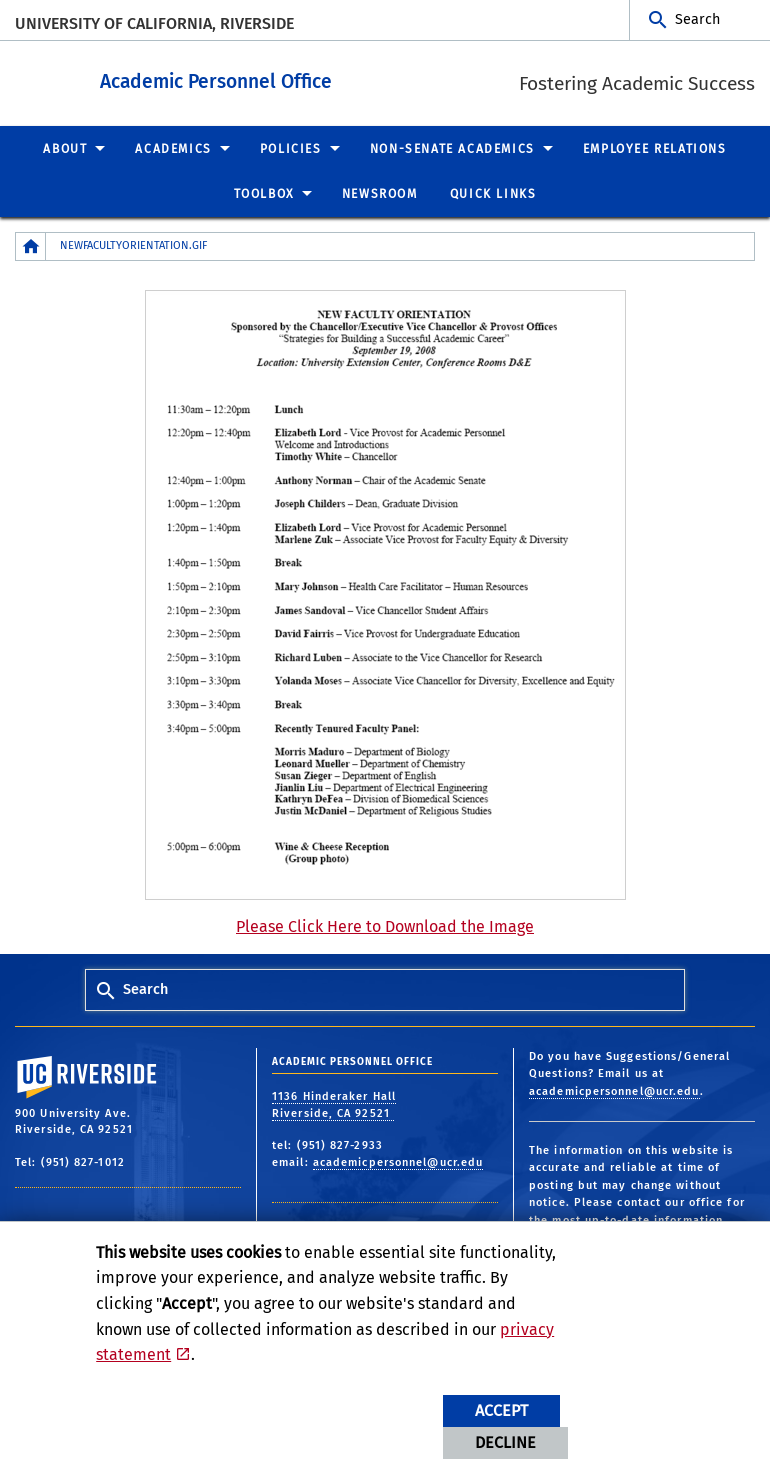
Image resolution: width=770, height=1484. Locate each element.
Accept (501, 1410)
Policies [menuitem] (291, 148)
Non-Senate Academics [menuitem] (452, 148)
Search (697, 19)
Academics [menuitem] (173, 148)
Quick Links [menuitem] (493, 193)
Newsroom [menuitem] (380, 193)
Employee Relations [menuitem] (655, 148)
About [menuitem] (65, 148)
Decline (505, 1442)
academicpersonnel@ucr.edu (398, 1161)
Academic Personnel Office (326, 78)
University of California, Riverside (154, 23)
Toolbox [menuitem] (264, 193)
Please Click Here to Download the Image (385, 925)
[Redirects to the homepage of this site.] (31, 245)
